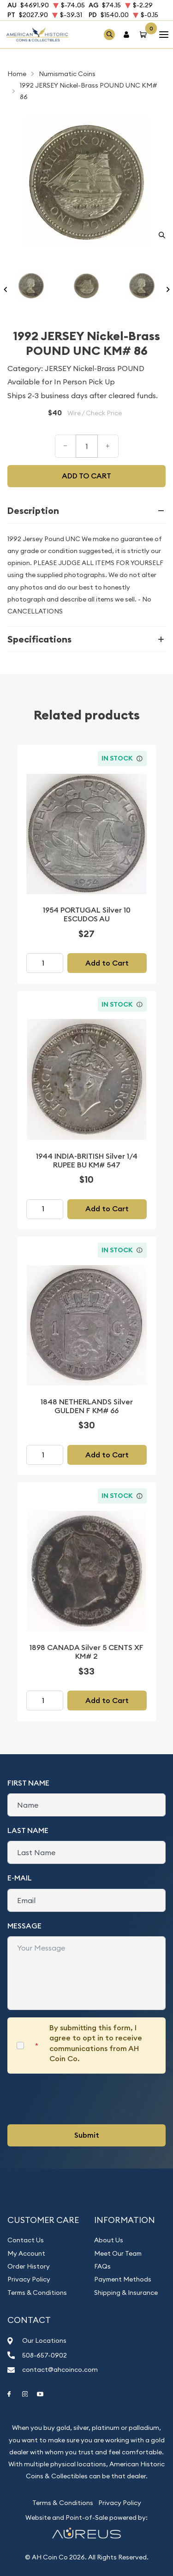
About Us (108, 2240)
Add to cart (86, 476)
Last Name (27, 1830)
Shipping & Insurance (126, 2292)
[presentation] (77, 2099)
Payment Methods (122, 2279)
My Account (26, 2253)
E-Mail (19, 1878)
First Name (28, 1783)
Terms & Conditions (37, 2292)
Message (24, 1926)
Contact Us (25, 2240)
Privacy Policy (28, 2279)
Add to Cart (107, 963)
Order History (28, 2266)
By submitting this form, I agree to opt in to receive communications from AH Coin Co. (95, 2043)
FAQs (102, 2266)
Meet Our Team (118, 2253)
